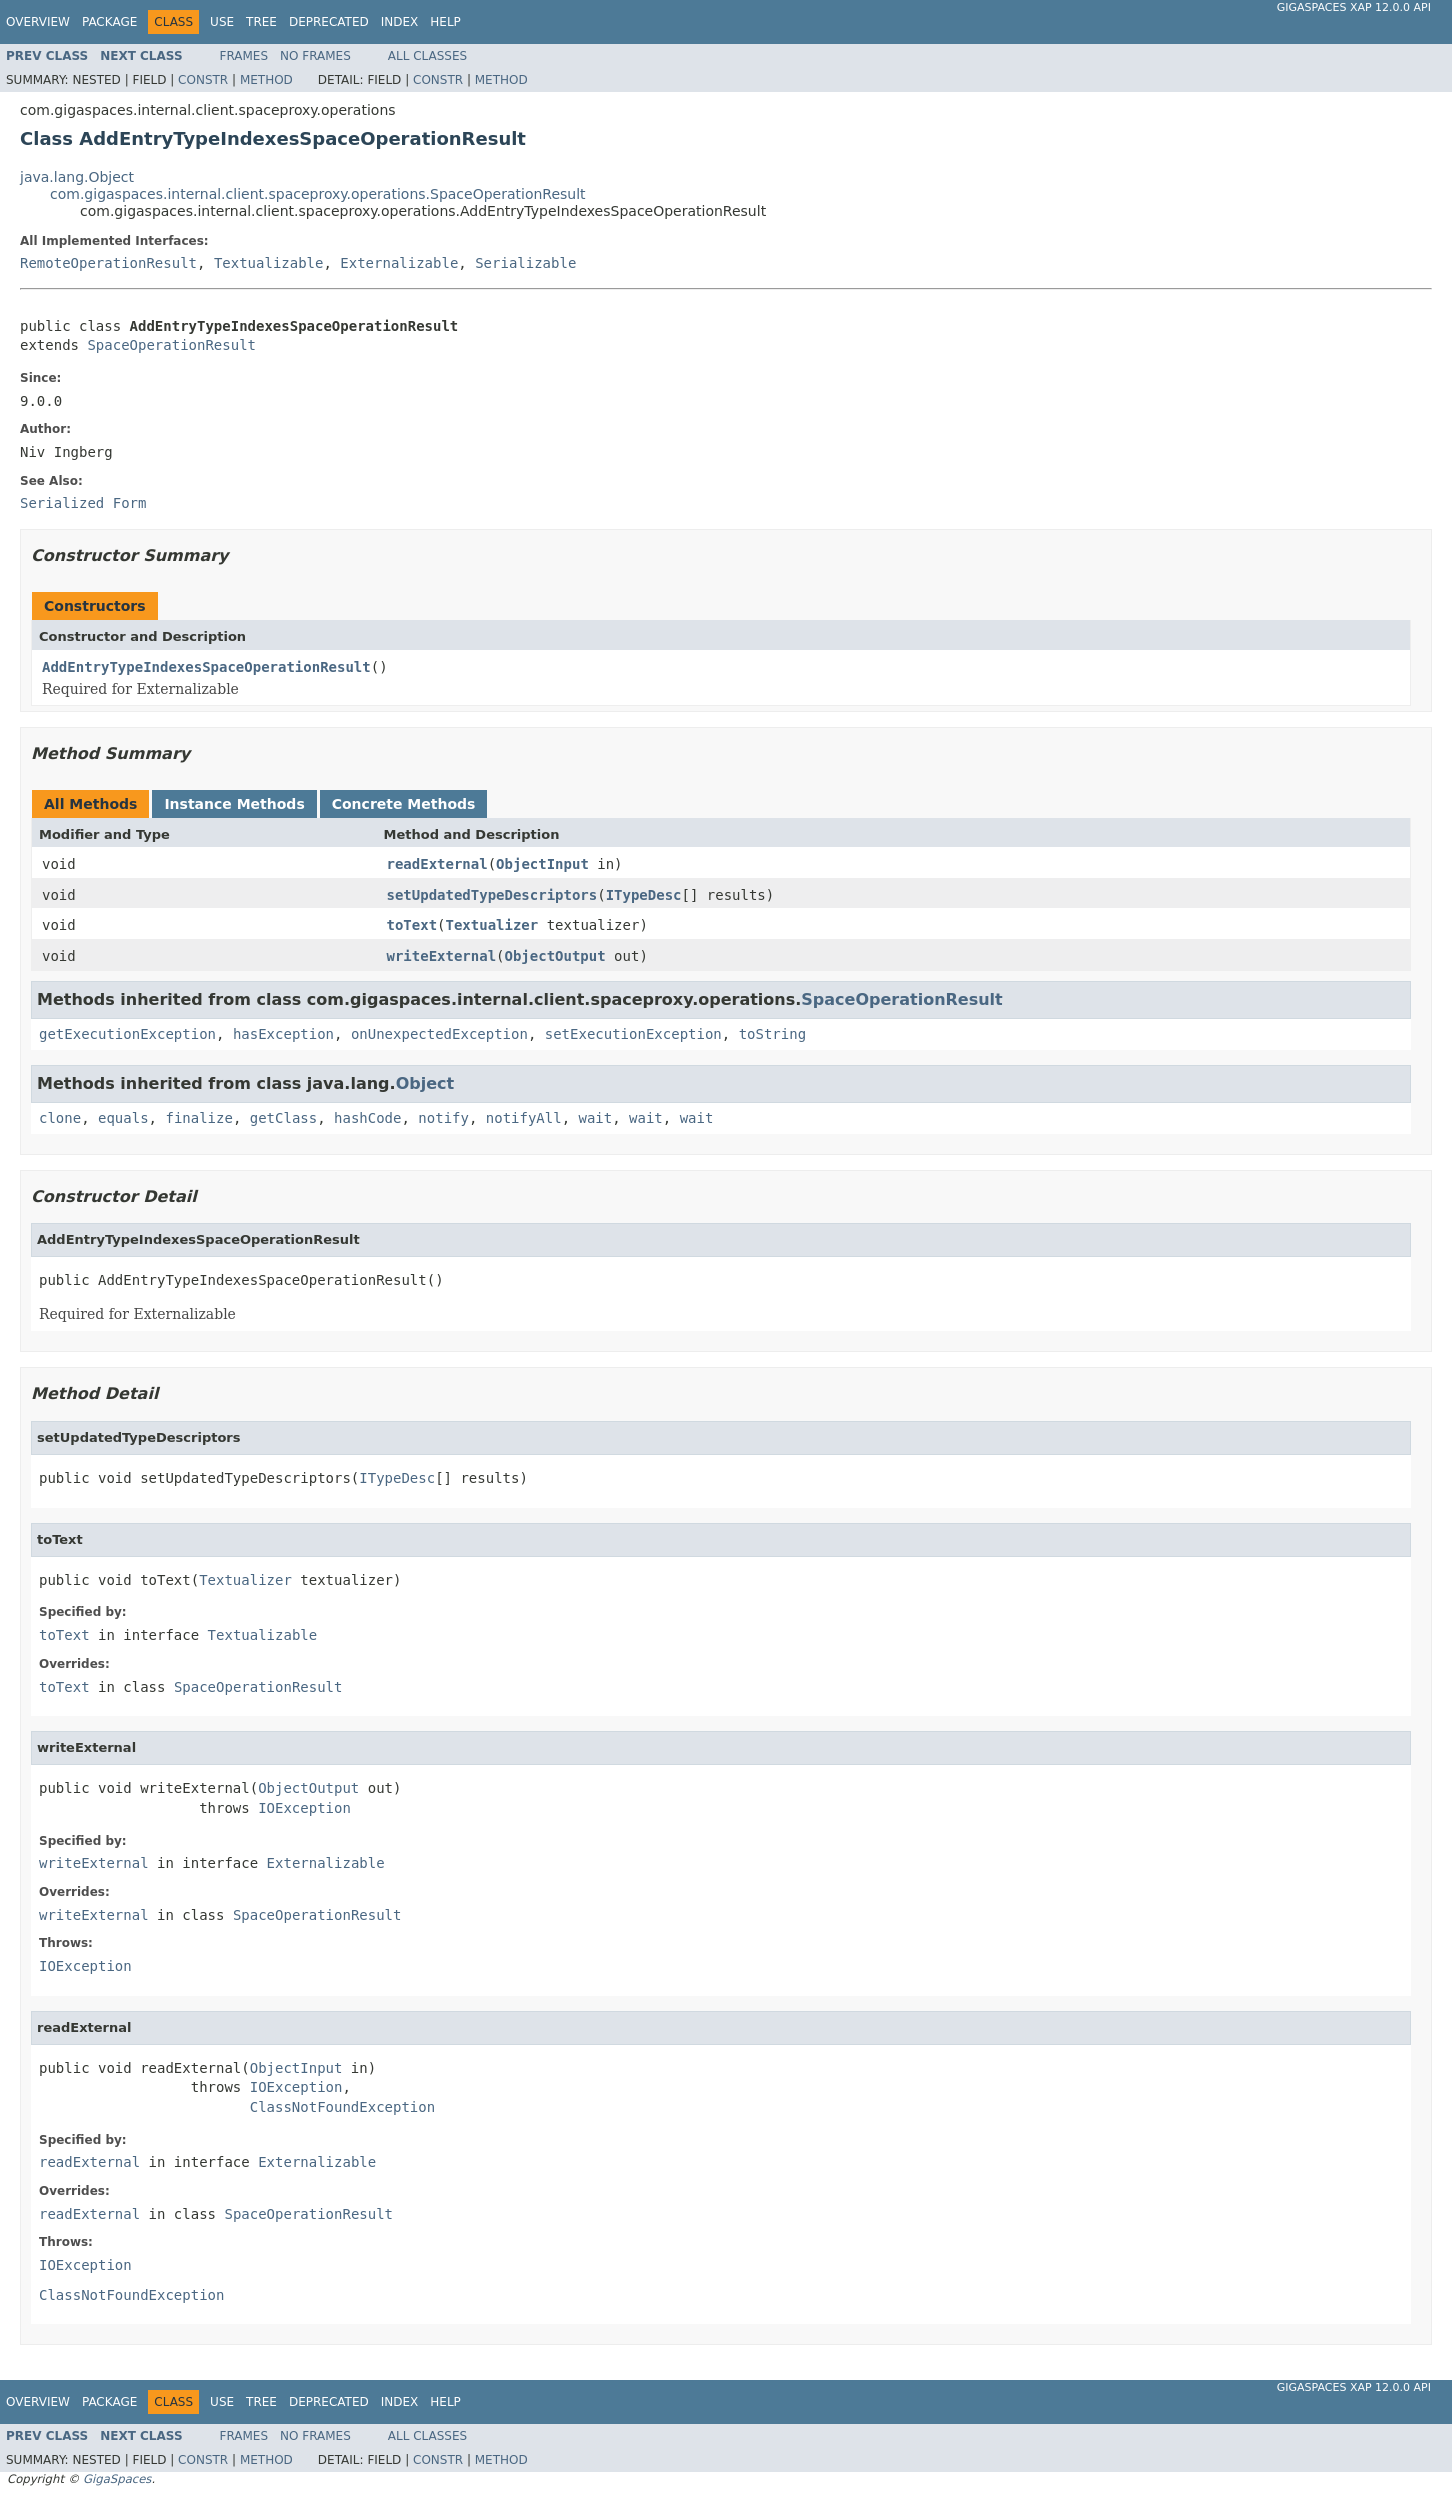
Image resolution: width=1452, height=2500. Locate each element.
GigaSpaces (117, 2479)
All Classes (427, 56)
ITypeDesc (644, 895)
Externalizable (399, 263)
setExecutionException (633, 1034)
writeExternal (442, 956)
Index (400, 22)
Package (109, 22)
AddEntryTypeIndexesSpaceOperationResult (206, 667)
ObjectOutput (555, 956)
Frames (244, 56)
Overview (38, 22)
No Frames (315, 56)
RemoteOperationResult (108, 263)
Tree (261, 22)
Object (425, 1083)
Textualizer (492, 925)
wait (596, 1118)
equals (123, 1118)
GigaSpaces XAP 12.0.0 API (1354, 7)
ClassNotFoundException (342, 2107)
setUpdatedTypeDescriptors (492, 895)
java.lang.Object (77, 177)
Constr (203, 80)
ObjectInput (542, 864)
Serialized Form (83, 503)
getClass (283, 1118)
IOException (304, 1808)
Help (445, 22)
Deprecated (329, 22)
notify (443, 1118)
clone (60, 1118)
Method (266, 80)
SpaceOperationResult (171, 345)
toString (772, 1034)
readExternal (437, 864)
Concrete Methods (404, 804)
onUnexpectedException (439, 1034)
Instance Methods (234, 804)
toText (412, 925)
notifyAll (524, 1118)
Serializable (525, 263)
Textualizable (269, 263)
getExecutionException (127, 1034)
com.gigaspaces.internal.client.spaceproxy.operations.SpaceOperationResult (318, 194)
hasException (283, 1034)
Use (222, 22)
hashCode (367, 1118)
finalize (198, 1118)
